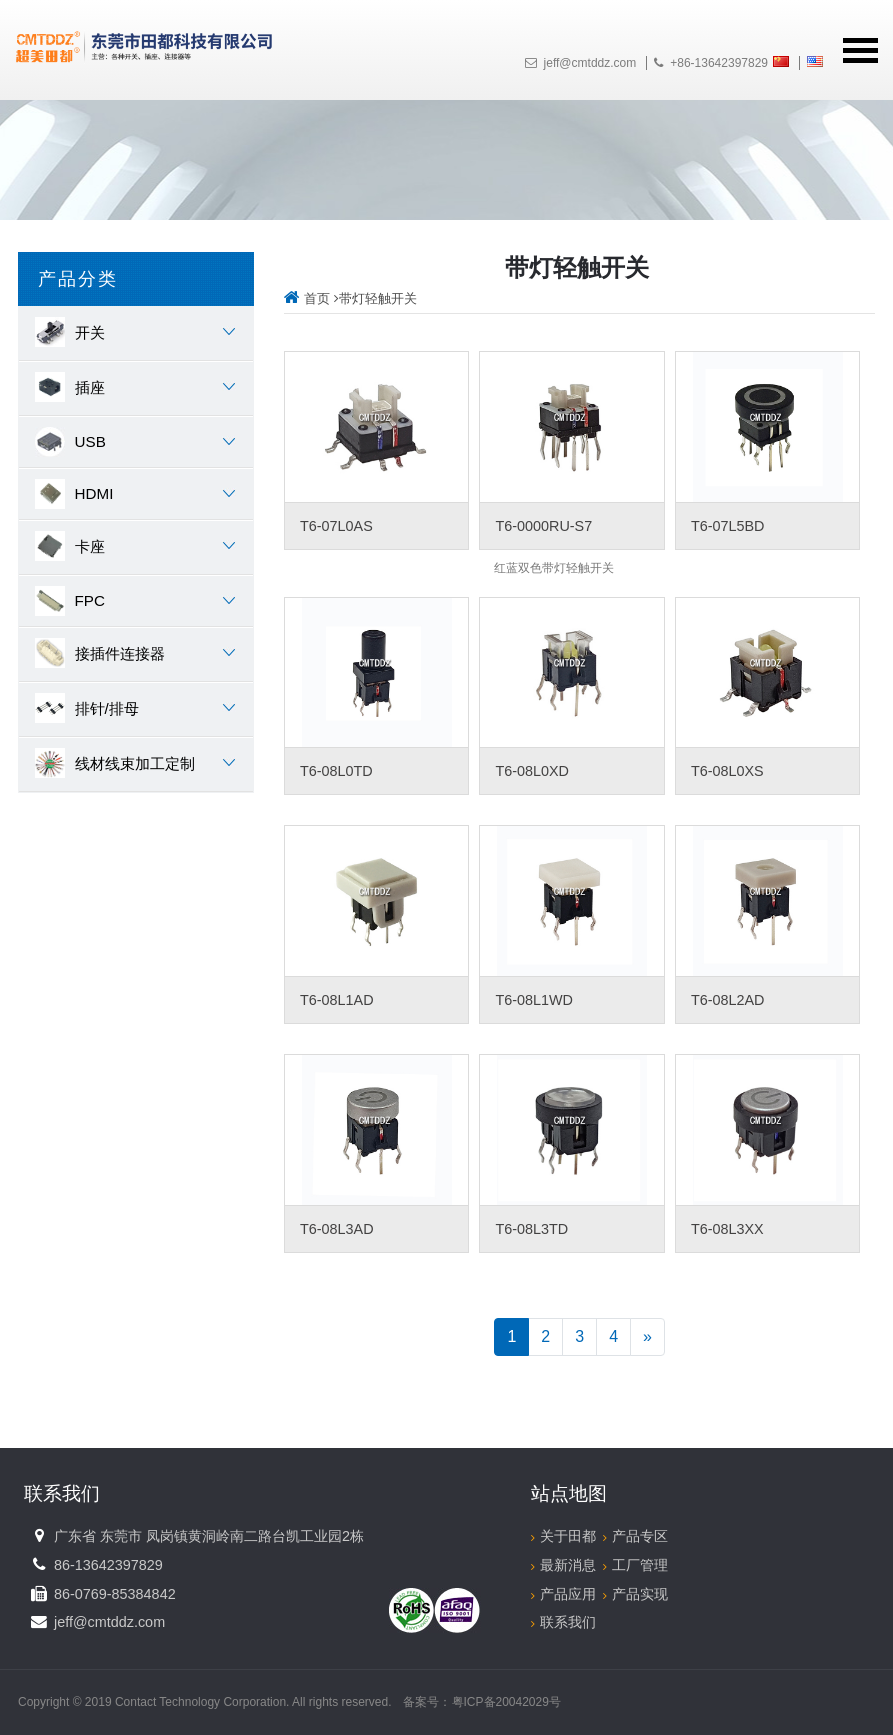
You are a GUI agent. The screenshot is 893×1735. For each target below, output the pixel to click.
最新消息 (563, 1565)
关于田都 (563, 1536)
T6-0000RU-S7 (543, 526)
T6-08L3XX (727, 1229)
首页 (307, 298)
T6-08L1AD (337, 1000)
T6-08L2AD (728, 1000)
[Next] (647, 1337)
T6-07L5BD (728, 526)
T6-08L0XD (532, 771)
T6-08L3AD (337, 1229)
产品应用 (563, 1594)
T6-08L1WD (534, 1000)
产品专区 (635, 1536)
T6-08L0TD (336, 771)
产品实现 (635, 1594)
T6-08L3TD (531, 1229)
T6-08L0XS (727, 771)
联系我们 (563, 1622)
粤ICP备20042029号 (506, 1702)
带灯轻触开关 (378, 298)
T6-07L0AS (336, 526)
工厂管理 (635, 1565)
